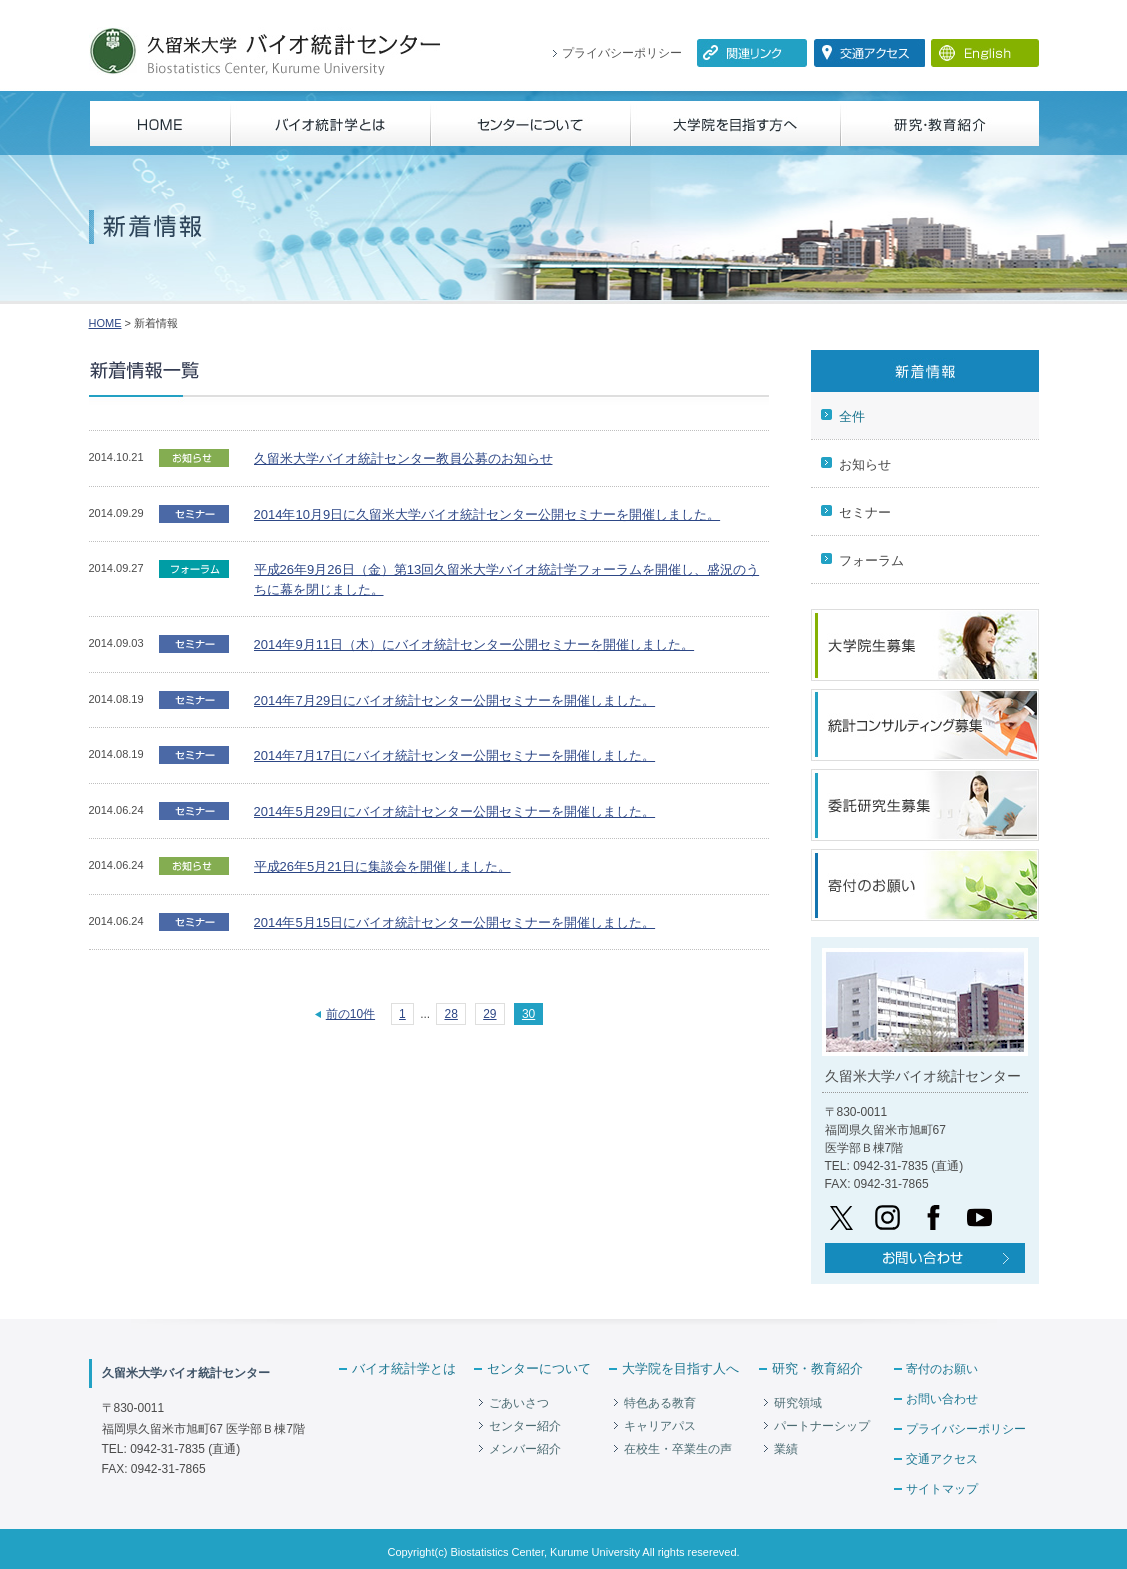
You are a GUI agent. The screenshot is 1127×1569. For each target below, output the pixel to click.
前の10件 (350, 1014)
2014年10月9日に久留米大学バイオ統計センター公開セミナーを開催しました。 (487, 514)
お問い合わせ (942, 1399)
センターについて (539, 1368)
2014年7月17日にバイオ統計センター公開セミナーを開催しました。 (455, 755)
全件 (852, 416)
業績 (786, 1449)
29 (489, 1014)
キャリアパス (660, 1426)
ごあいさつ (519, 1403)
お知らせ (865, 464)
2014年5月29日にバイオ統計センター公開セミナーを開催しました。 (455, 811)
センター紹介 (525, 1426)
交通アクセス (942, 1459)
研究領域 (798, 1403)
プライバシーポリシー (622, 53)
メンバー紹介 (525, 1449)
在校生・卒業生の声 (678, 1449)
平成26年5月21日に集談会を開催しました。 (382, 866)
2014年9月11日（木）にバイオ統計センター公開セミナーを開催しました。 (474, 644)
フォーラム (871, 560)
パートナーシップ (822, 1426)
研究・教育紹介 (817, 1368)
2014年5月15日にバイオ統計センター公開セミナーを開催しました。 (455, 922)
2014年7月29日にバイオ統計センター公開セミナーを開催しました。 (455, 700)
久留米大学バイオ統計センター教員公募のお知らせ (403, 458)
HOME (105, 323)
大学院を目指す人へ (680, 1368)
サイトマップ (942, 1489)
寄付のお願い (942, 1369)
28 (450, 1014)
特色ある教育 (660, 1403)
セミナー (865, 512)
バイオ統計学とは (404, 1368)
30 (528, 1014)
